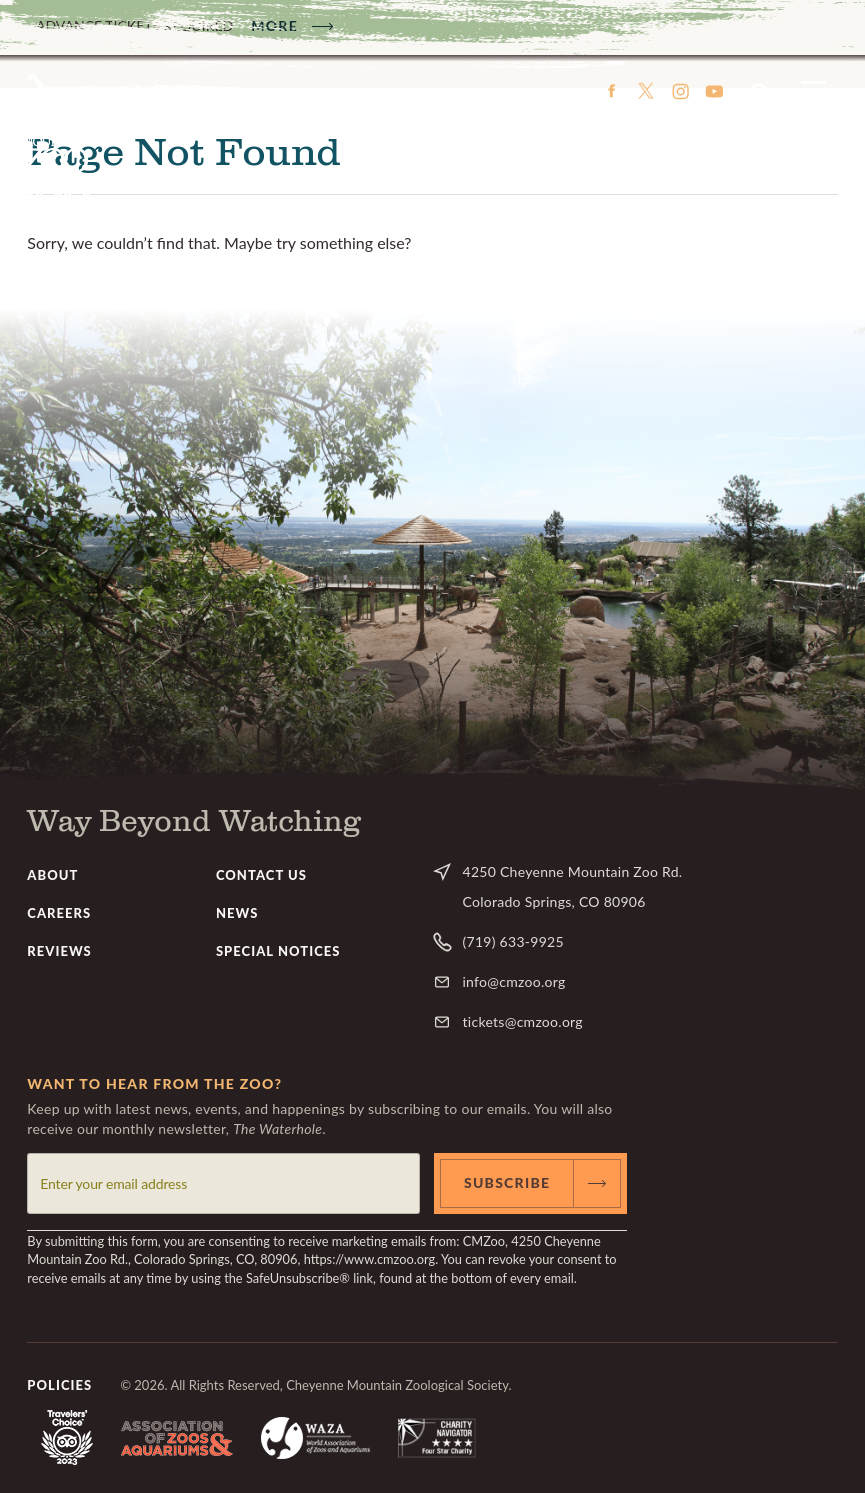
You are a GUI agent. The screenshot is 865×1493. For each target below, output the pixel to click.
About (52, 875)
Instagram (680, 91)
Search (760, 91)
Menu (813, 91)
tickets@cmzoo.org (522, 1021)
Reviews (59, 951)
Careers (59, 913)
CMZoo (57, 150)
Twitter (646, 91)
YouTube (714, 91)
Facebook (612, 91)
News (237, 913)
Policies (59, 1385)
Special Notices (278, 951)
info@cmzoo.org (513, 981)
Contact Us (261, 875)
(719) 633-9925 (512, 941)
